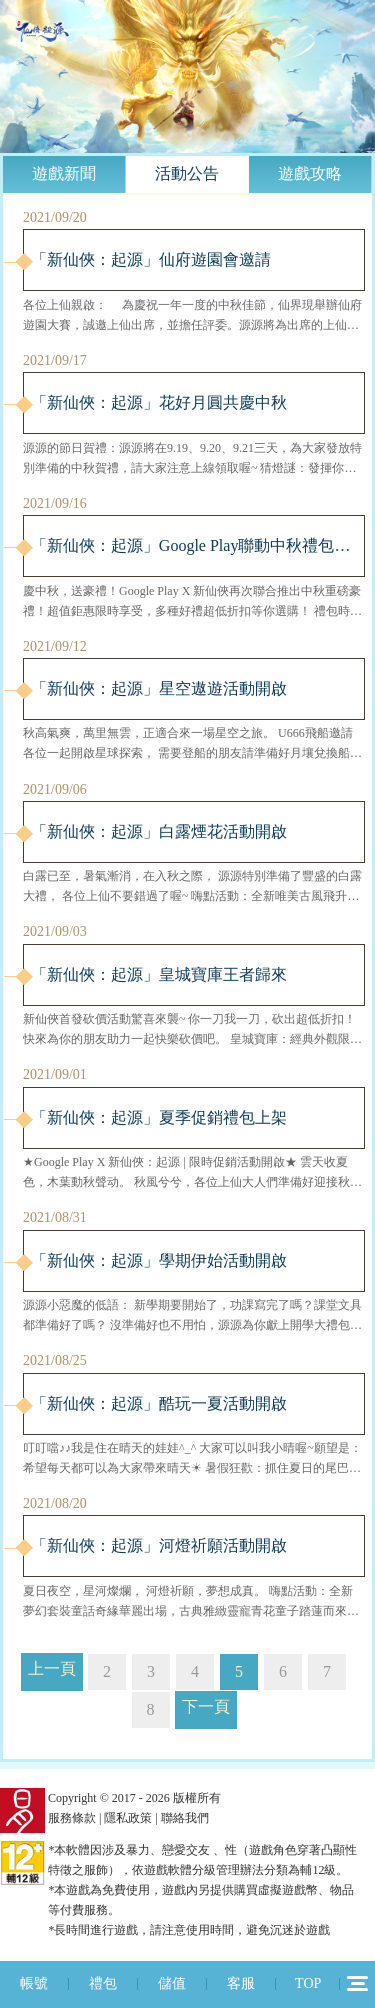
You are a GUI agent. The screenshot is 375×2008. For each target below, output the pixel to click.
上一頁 (52, 1668)
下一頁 (206, 1706)
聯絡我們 (185, 1818)
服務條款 (72, 1818)
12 (357, 1983)
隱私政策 (128, 1818)
